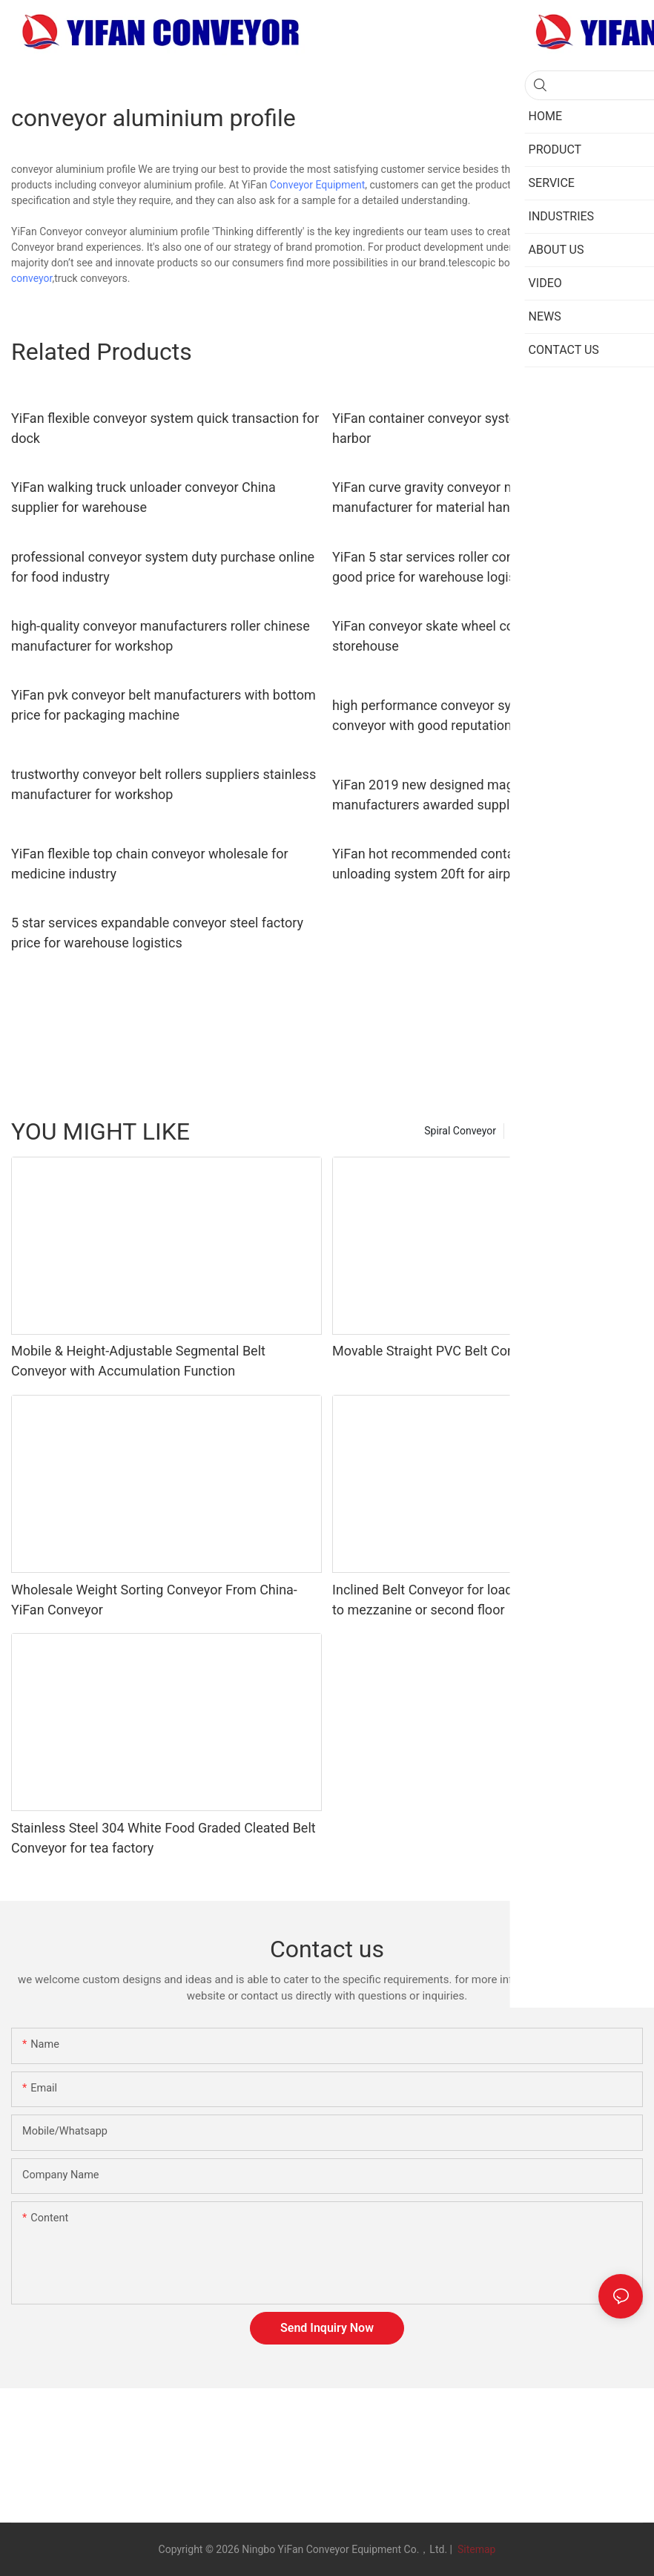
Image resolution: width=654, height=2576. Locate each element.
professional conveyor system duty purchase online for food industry (162, 567)
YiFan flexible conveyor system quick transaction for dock (165, 428)
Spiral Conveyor (460, 1131)
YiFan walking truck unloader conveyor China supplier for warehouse (143, 497)
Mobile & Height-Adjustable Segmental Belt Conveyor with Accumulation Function (138, 1361)
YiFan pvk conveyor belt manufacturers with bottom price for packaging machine (163, 705)
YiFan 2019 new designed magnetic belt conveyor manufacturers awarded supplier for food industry (479, 794)
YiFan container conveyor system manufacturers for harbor (485, 428)
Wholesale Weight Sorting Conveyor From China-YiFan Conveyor (154, 1599)
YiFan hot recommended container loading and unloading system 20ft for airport (470, 863)
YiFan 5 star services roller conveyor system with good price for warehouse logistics (476, 567)
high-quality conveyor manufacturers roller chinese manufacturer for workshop (160, 636)
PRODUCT (535, 1131)
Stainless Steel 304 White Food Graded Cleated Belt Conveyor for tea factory (163, 1838)
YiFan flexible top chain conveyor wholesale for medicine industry (149, 863)
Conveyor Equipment (317, 185)
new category (604, 1131)
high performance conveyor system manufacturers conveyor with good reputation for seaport (481, 715)
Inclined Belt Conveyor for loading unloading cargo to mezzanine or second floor (481, 1599)
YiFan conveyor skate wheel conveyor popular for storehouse (476, 636)
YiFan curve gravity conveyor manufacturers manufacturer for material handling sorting (461, 497)
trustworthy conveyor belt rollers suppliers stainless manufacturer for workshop (163, 784)
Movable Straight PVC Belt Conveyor (439, 1350)
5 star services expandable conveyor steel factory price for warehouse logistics (157, 932)
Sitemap (475, 2549)
